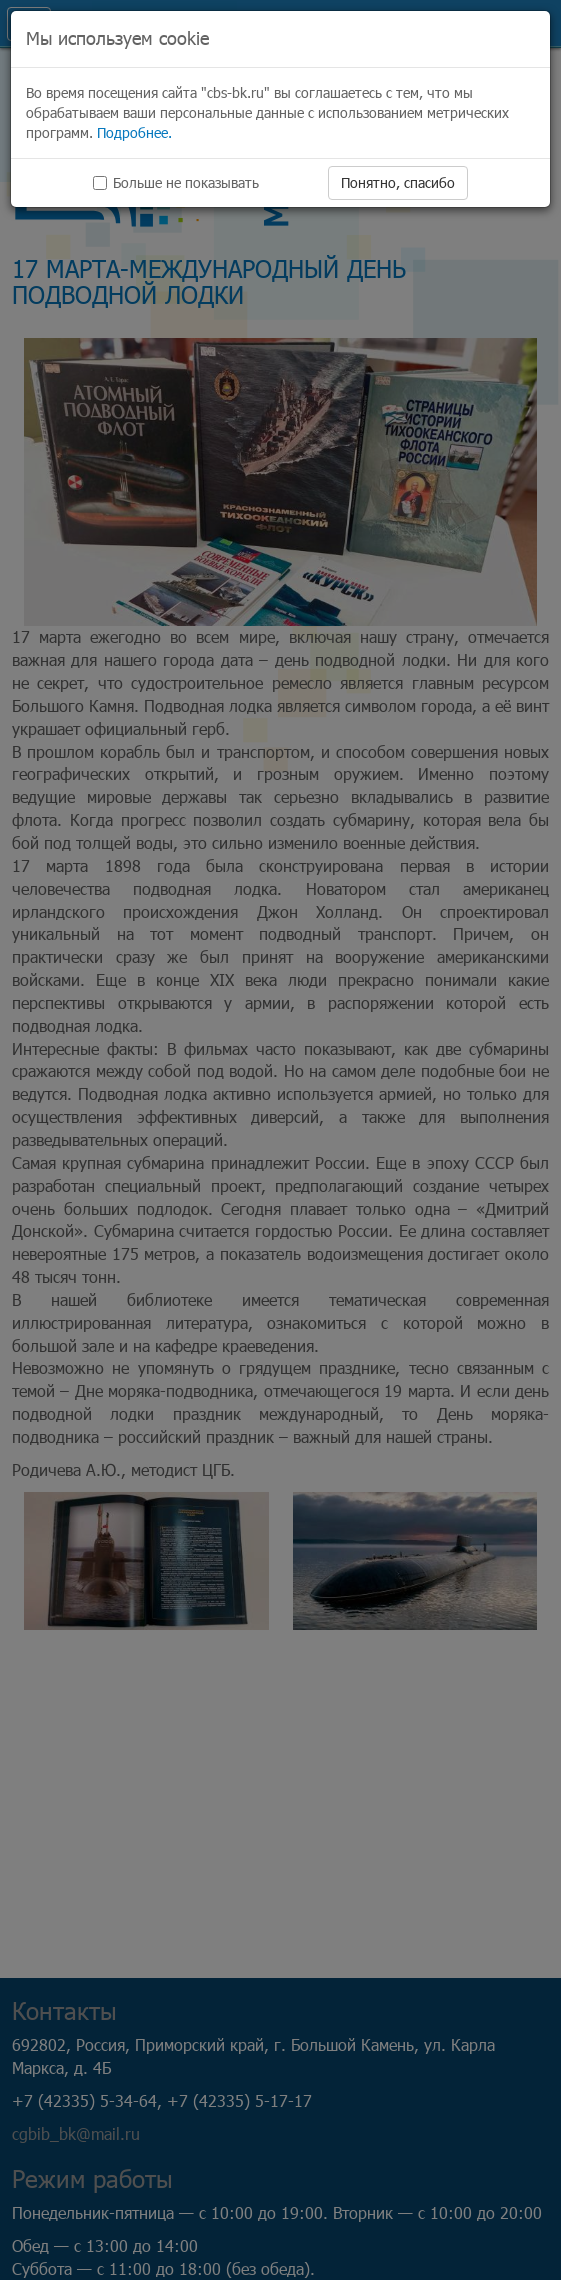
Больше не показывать (176, 182)
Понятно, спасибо (398, 182)
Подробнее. (134, 132)
